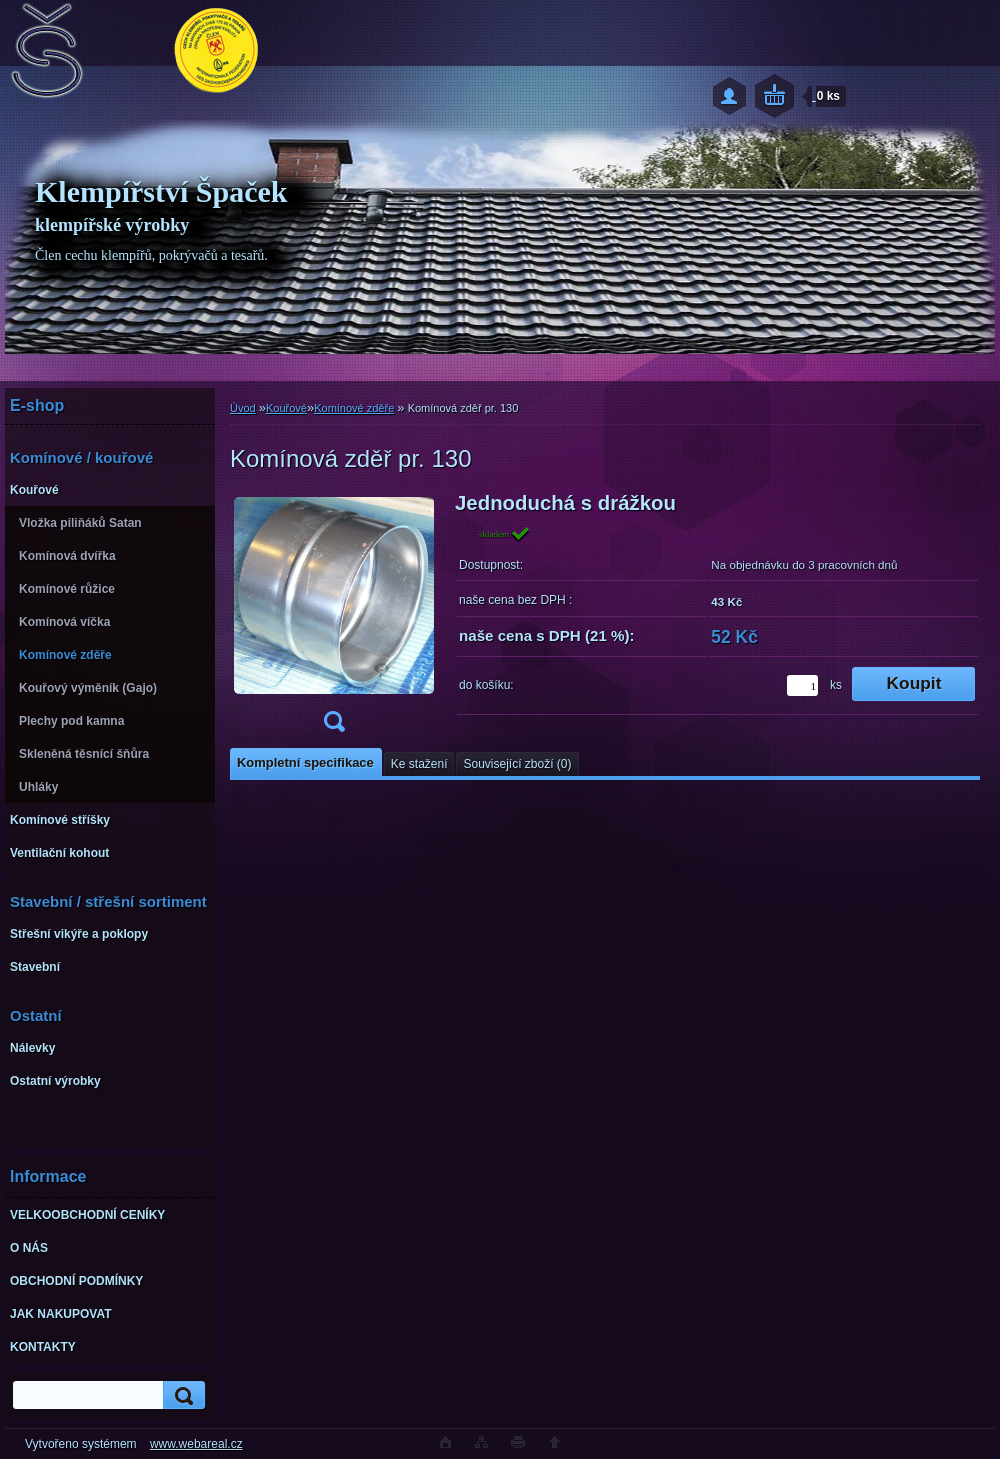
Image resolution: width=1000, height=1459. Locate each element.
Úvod (243, 408)
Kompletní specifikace (305, 762)
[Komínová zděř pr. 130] (334, 618)
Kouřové (286, 408)
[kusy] (802, 685)
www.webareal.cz (196, 1444)
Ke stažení (419, 764)
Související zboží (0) (517, 764)
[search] (181, 1395)
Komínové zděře (354, 408)
